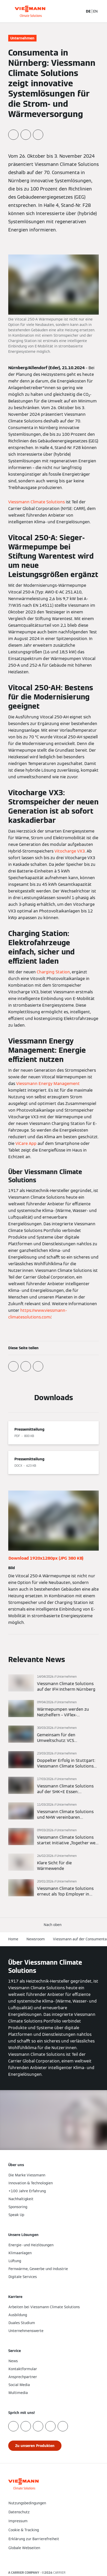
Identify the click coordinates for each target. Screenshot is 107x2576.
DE (88, 11)
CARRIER (59, 2572)
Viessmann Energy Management (48, 1083)
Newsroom (35, 1939)
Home (13, 1939)
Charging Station (53, 972)
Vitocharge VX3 (70, 851)
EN (95, 11)
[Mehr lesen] (53, 1683)
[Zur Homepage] (30, 11)
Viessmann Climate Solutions (36, 502)
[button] (54, 1925)
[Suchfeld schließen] (79, 11)
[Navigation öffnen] (100, 11)
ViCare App (26, 1143)
